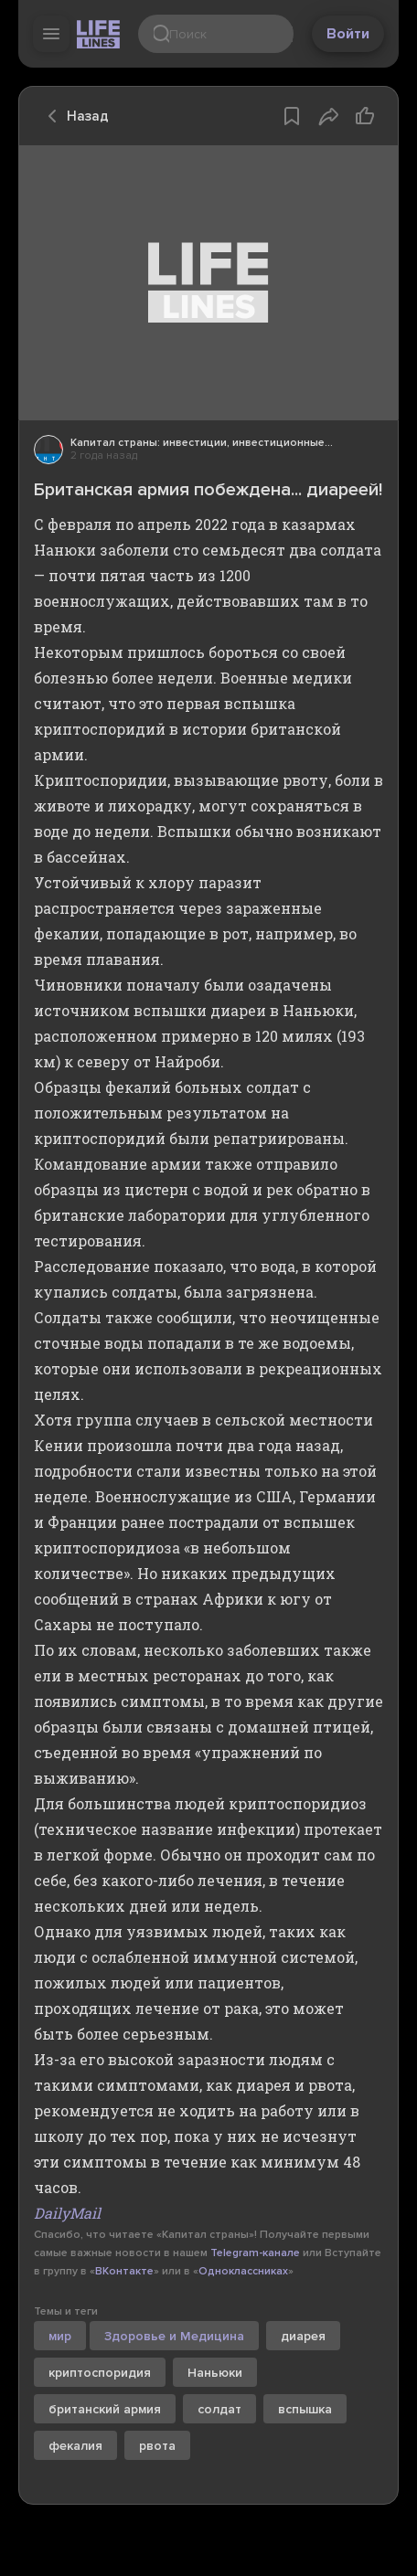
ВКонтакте (124, 2271)
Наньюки (214, 2372)
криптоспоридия (99, 2372)
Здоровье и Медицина (174, 2336)
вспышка (305, 2409)
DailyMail (67, 2212)
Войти (347, 34)
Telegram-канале (255, 2253)
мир (59, 2336)
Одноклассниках (243, 2271)
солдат (219, 2409)
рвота (157, 2446)
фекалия (75, 2446)
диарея (303, 2336)
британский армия (104, 2409)
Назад (73, 116)
